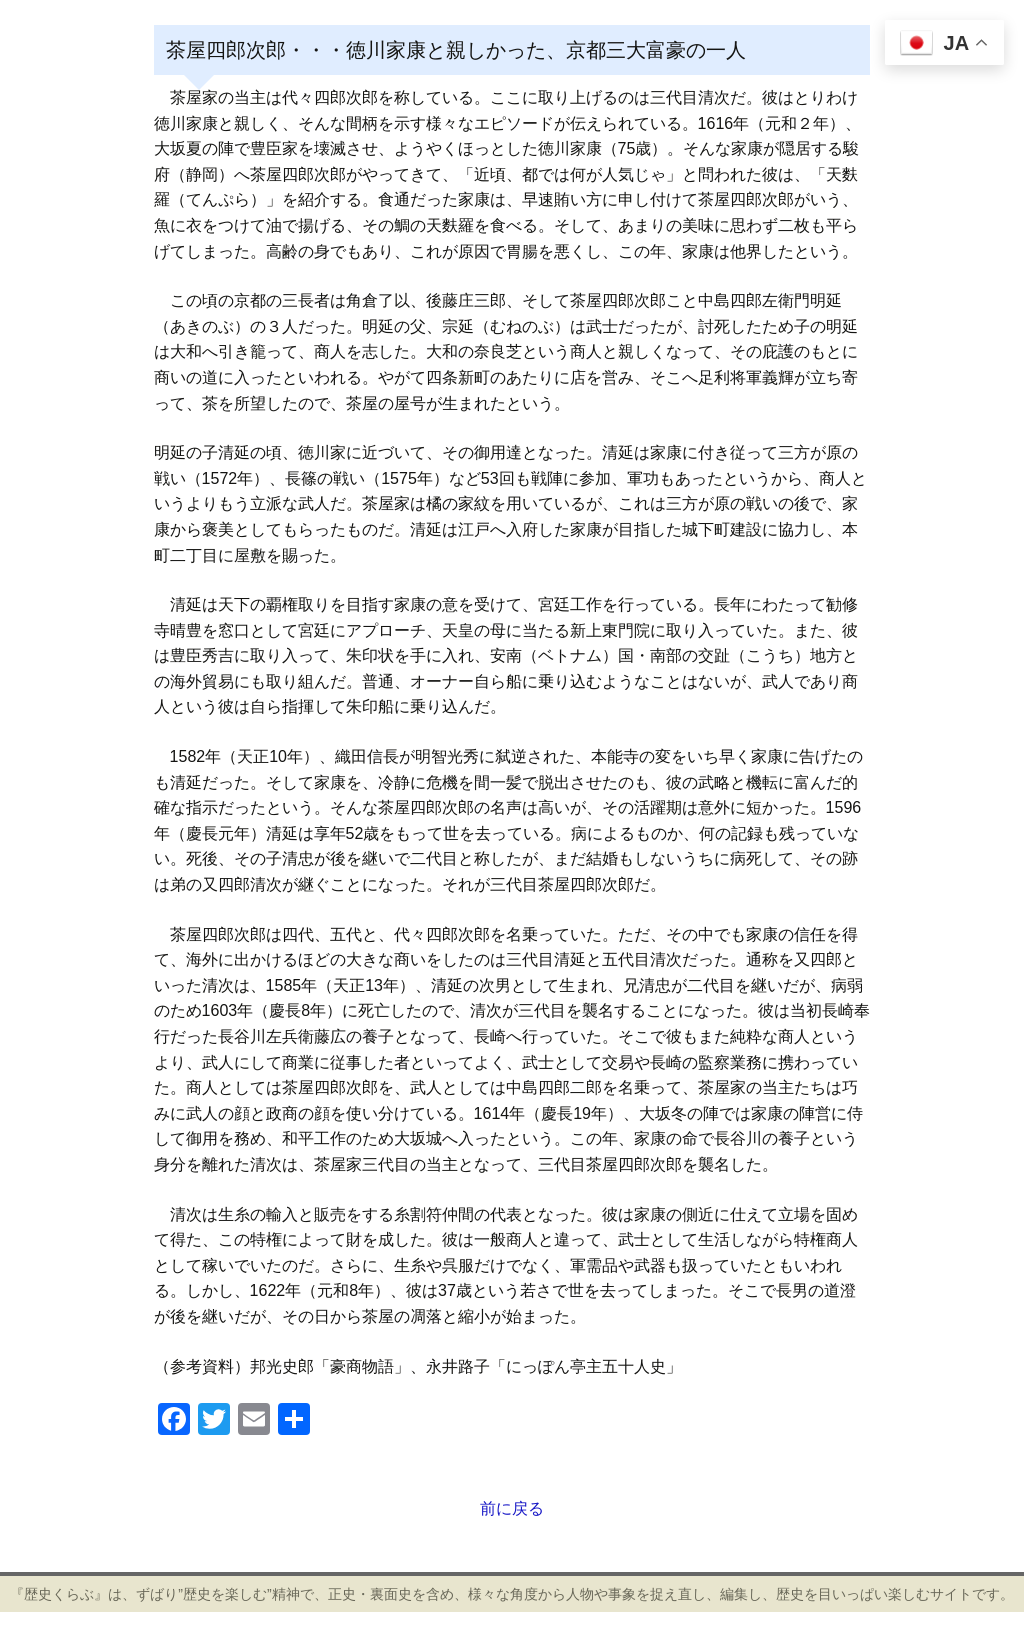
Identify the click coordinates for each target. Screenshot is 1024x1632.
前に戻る (512, 1508)
